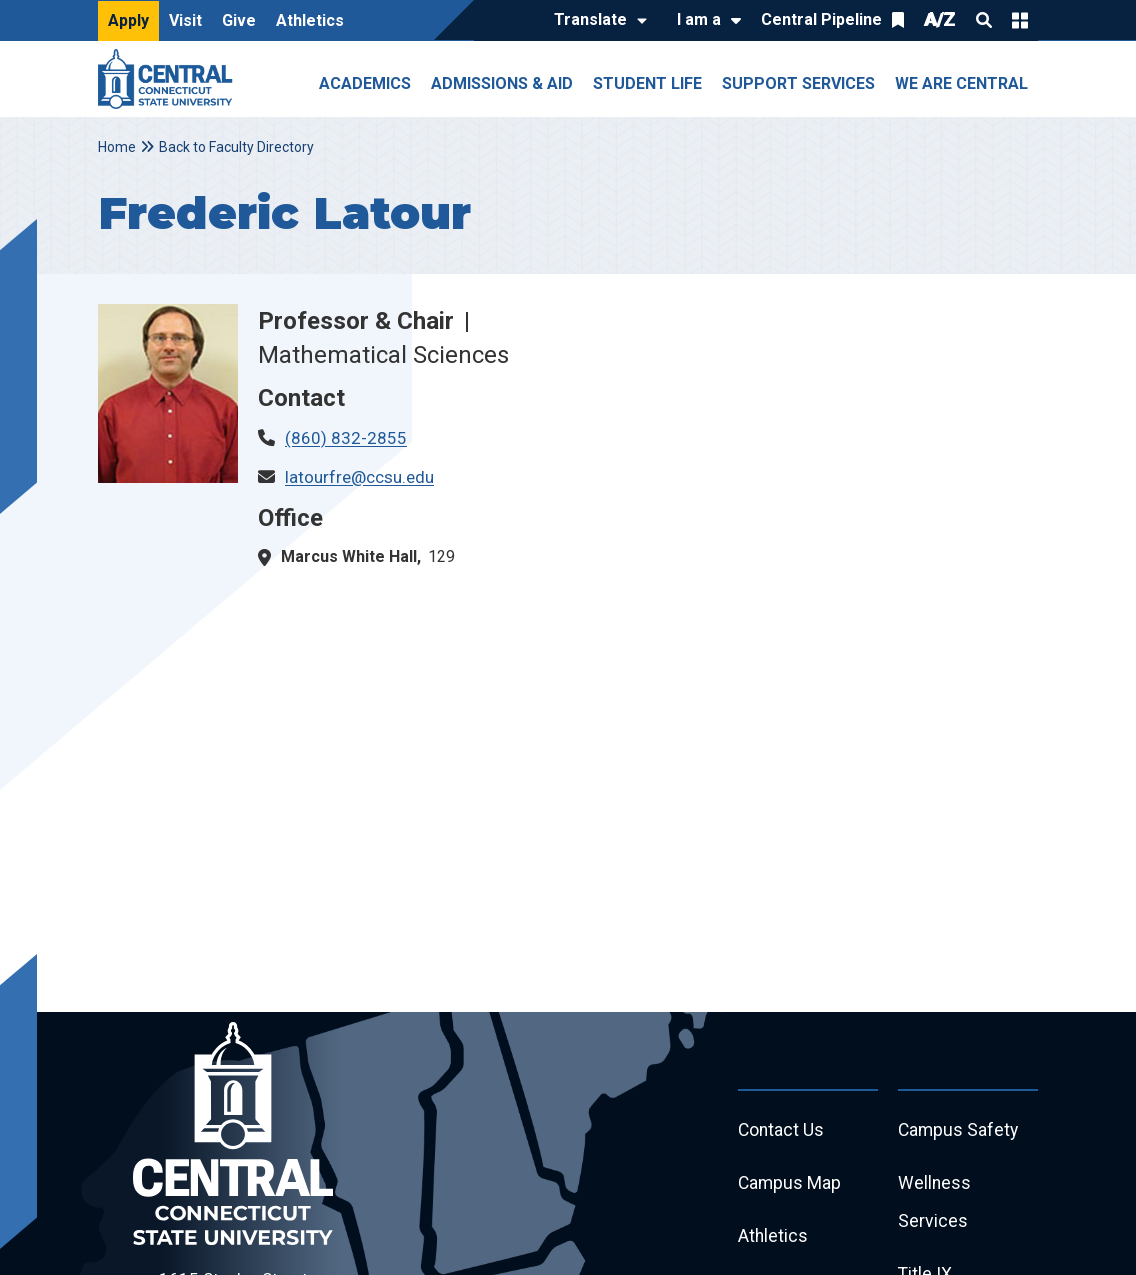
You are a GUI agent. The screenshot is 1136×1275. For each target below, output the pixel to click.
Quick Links (1020, 20)
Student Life (647, 83)
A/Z (940, 19)
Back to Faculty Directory (236, 147)
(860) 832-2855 (346, 438)
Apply (128, 20)
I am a (699, 19)
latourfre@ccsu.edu (359, 477)
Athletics (310, 20)
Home (117, 147)
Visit (185, 20)
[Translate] (595, 21)
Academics (365, 83)
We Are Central (961, 83)
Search (984, 20)
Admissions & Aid (502, 83)
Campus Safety (959, 1130)
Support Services (798, 83)
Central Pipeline (821, 19)
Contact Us (782, 1130)
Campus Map (790, 1184)
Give (239, 20)
